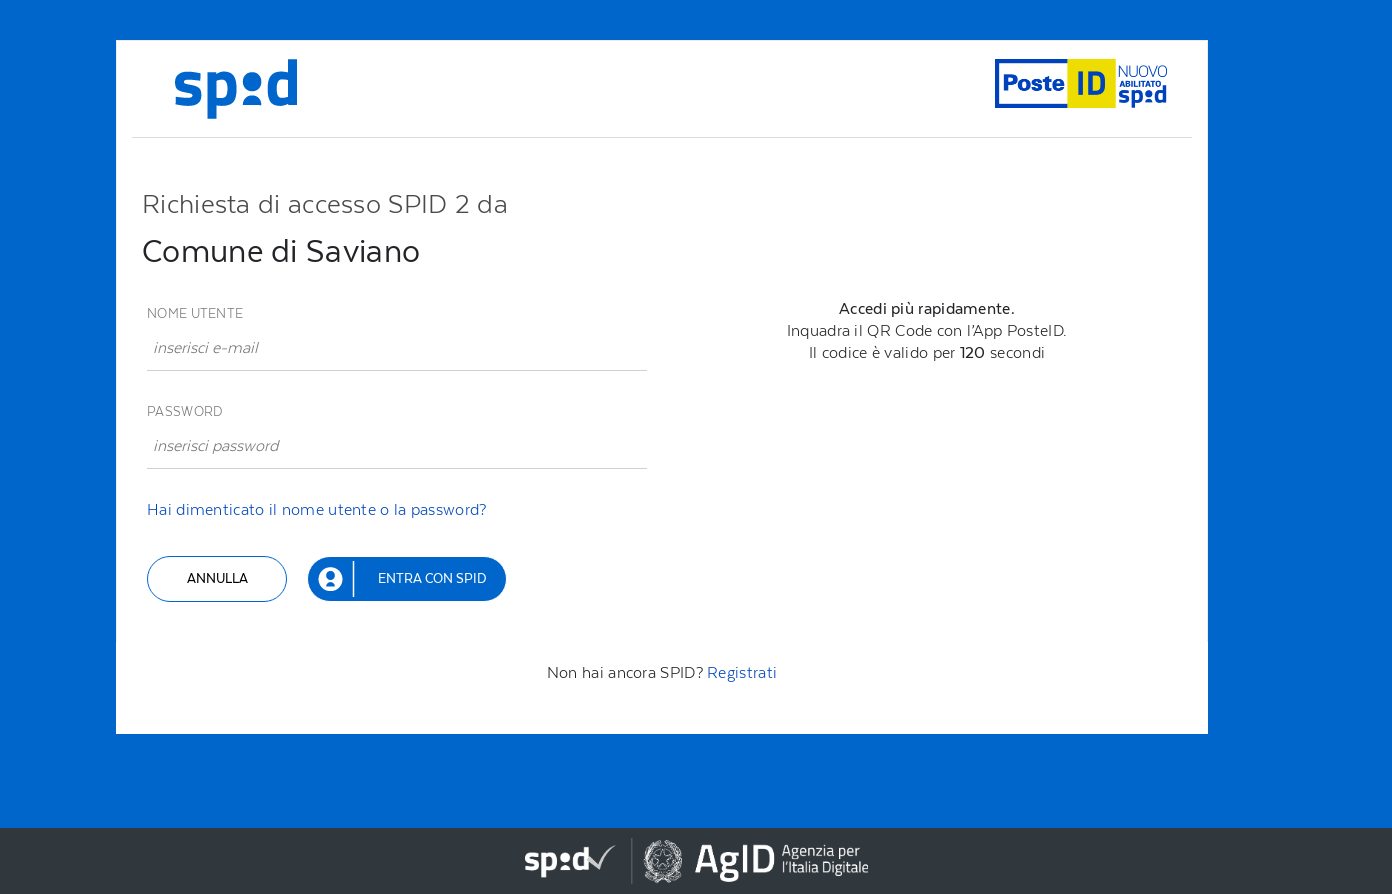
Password (184, 411)
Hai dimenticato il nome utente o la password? (317, 509)
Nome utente (195, 313)
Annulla (217, 578)
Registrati (742, 672)
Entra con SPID (432, 578)
